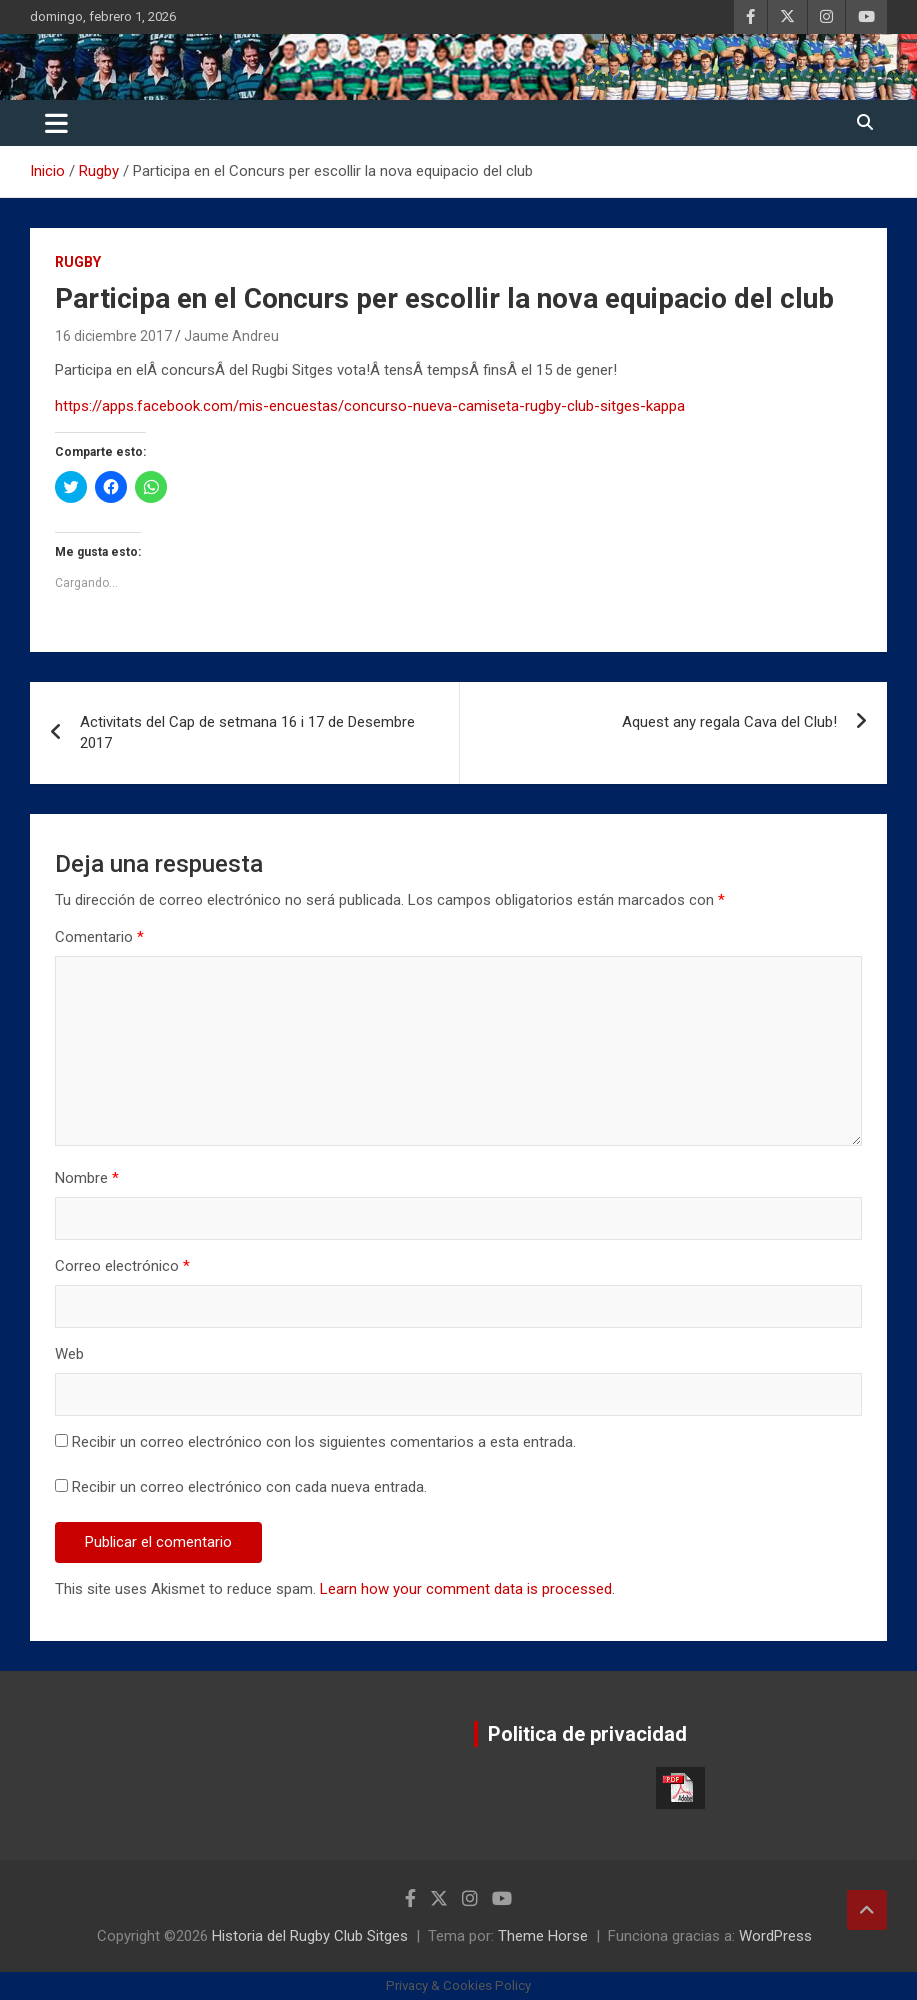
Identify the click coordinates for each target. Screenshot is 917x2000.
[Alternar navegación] (56, 123)
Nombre (87, 1178)
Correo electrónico (122, 1266)
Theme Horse (543, 1936)
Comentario (99, 937)
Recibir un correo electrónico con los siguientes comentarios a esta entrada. (324, 1442)
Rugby (78, 262)
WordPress (775, 1936)
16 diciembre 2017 (113, 336)
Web (69, 1354)
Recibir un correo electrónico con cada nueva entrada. (249, 1487)
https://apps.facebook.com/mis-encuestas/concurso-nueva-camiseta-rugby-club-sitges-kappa (370, 406)
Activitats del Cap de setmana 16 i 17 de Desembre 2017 (247, 732)
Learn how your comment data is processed (466, 1589)
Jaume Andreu (231, 336)
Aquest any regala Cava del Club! (729, 722)
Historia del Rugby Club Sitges (310, 1936)
